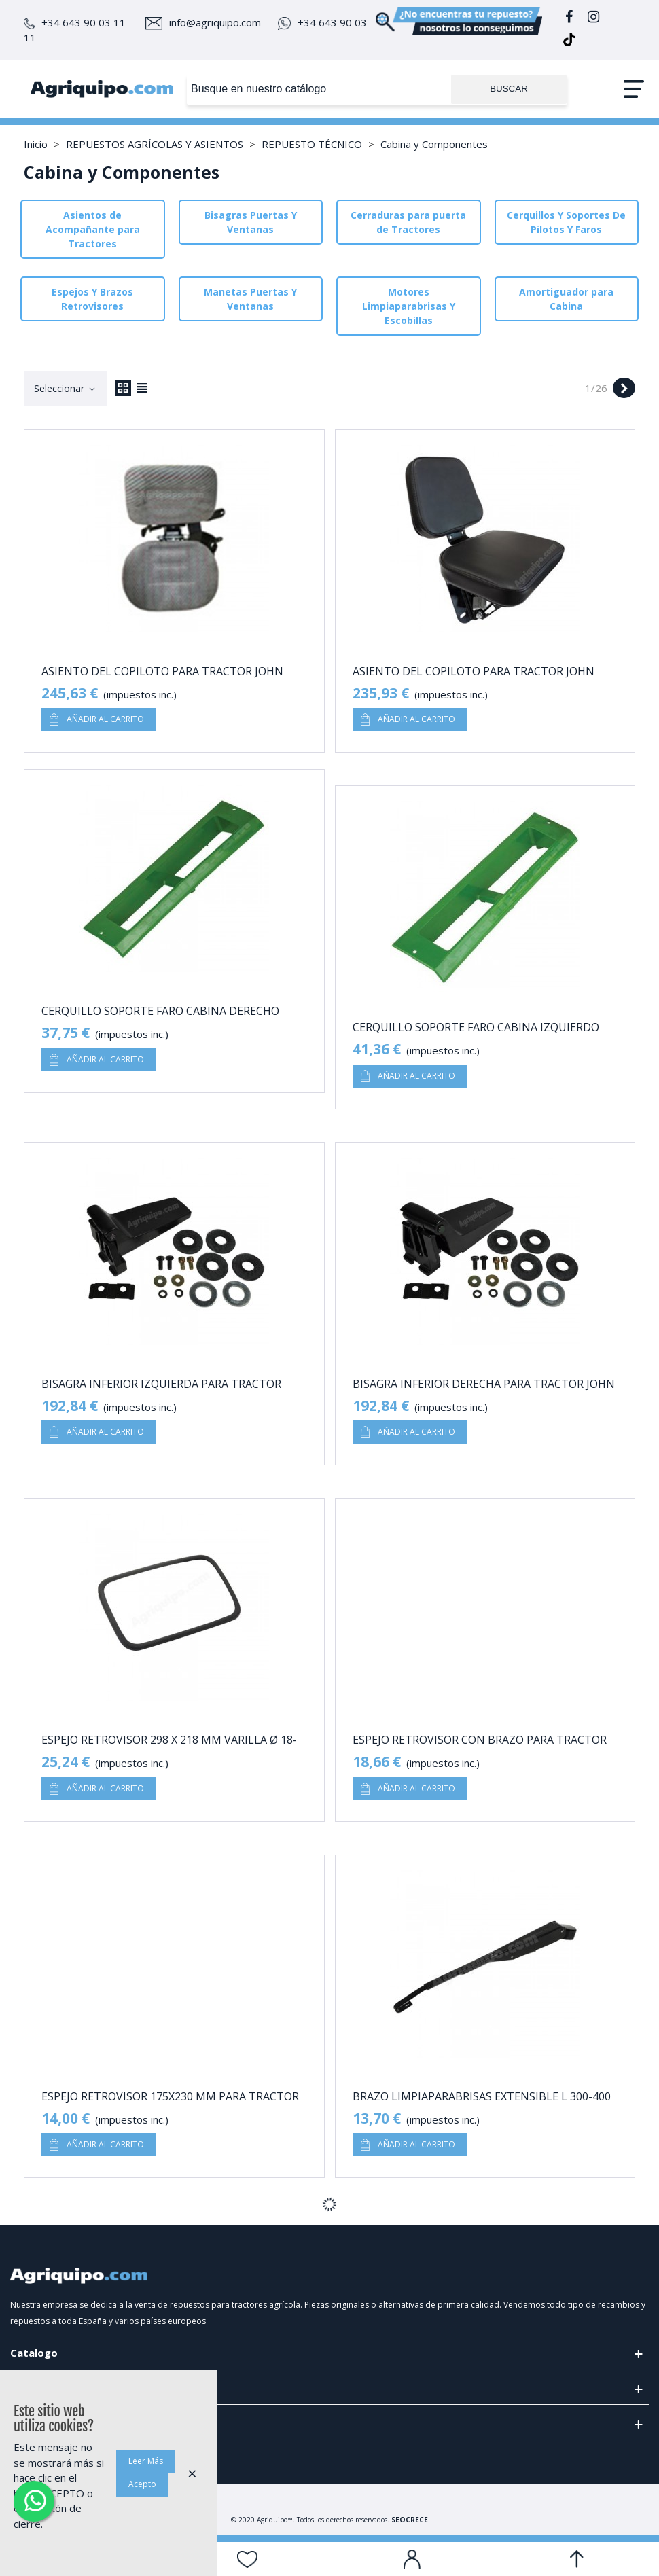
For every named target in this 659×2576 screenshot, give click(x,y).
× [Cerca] (192, 2473)
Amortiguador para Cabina (566, 298)
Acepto (142, 2484)
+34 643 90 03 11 (75, 22)
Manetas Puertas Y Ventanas (250, 298)
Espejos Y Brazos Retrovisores (92, 298)
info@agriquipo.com (203, 22)
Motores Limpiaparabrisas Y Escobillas (408, 306)
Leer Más (145, 2461)
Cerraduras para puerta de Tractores (408, 222)
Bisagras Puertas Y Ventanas (250, 222)
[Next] (624, 388)
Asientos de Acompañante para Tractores (93, 229)
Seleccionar (65, 388)
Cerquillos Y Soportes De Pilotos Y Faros (566, 222)
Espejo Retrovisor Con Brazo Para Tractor (480, 1740)
